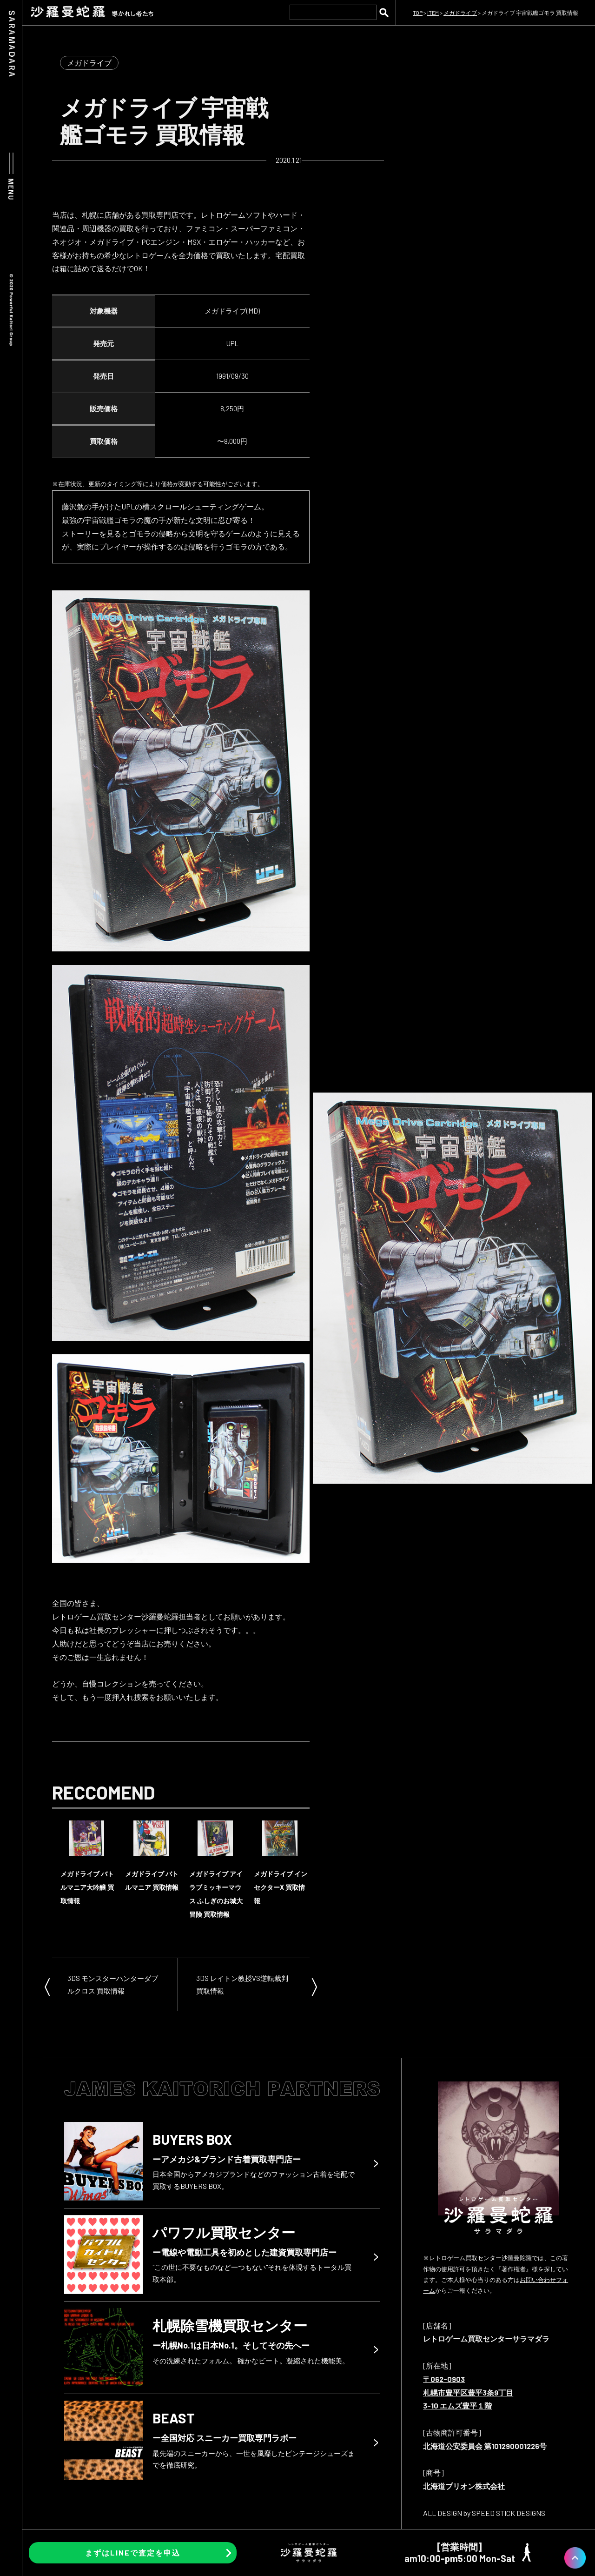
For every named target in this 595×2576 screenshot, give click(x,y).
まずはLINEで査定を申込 (132, 2552)
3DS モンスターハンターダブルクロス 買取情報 (112, 1984)
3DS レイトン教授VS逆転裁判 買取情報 (242, 1984)
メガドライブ (89, 62)
